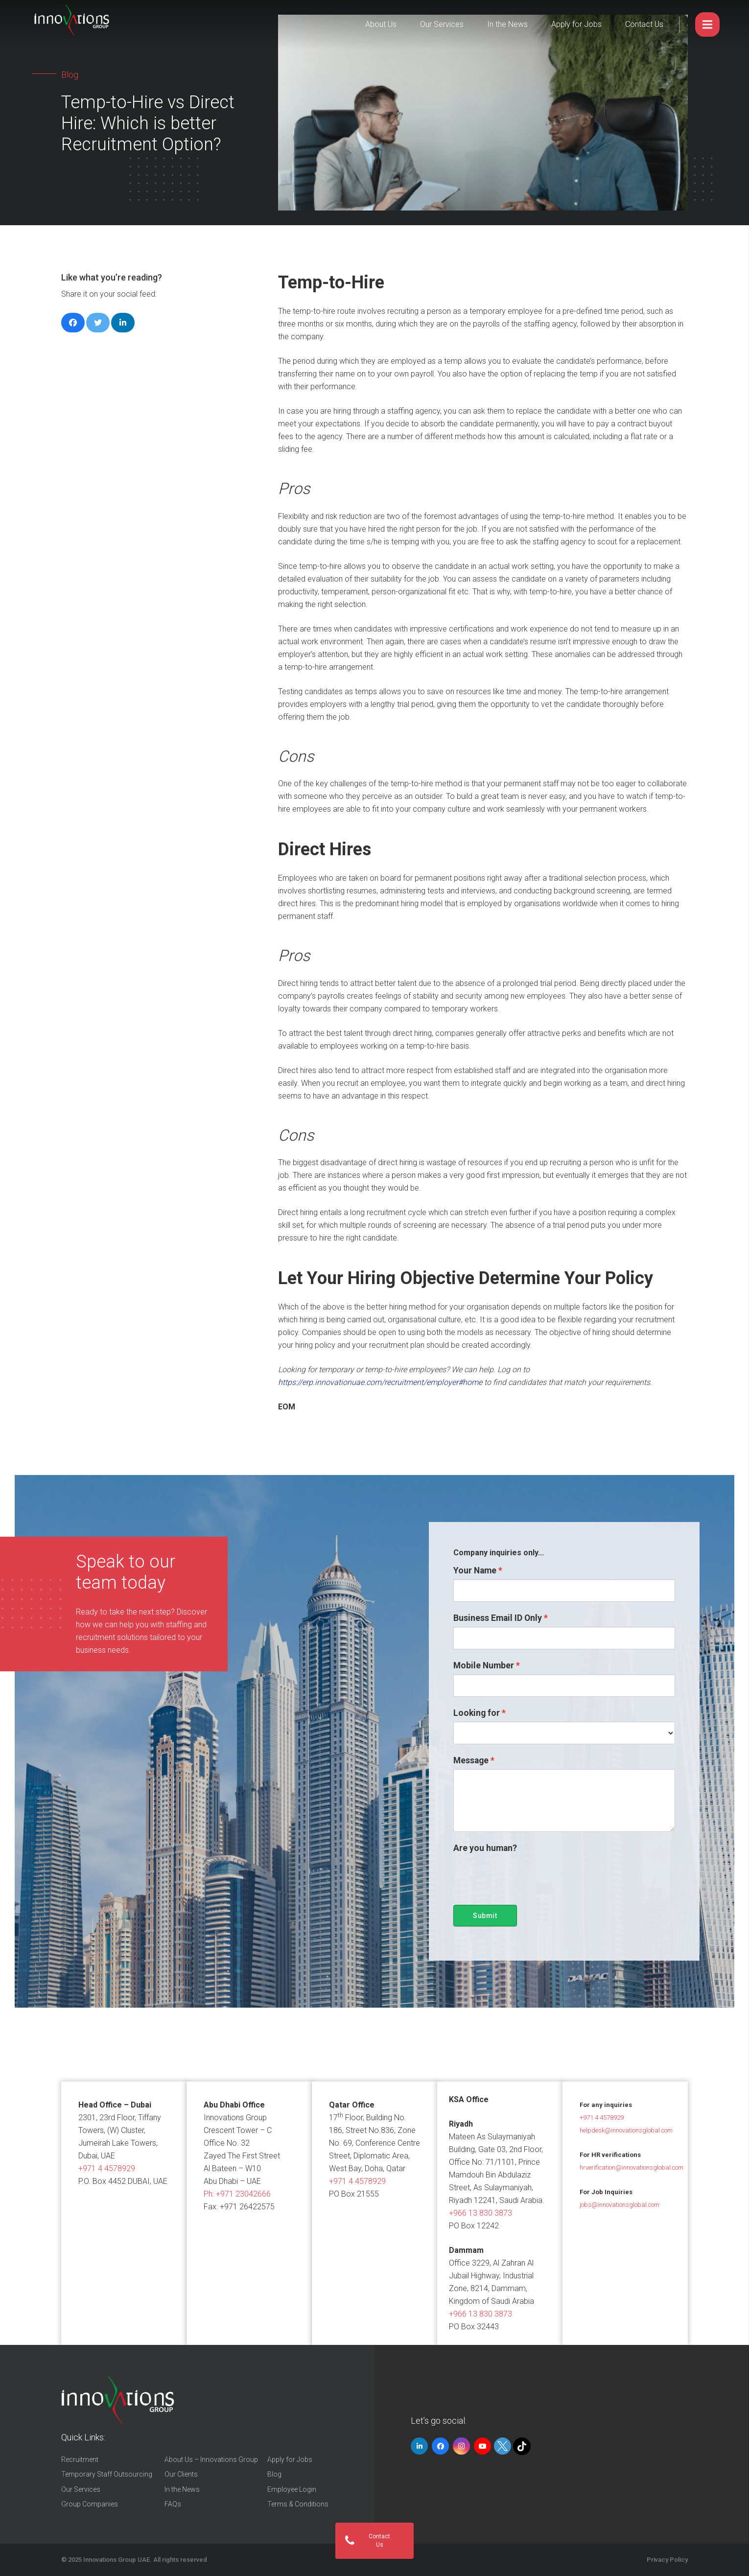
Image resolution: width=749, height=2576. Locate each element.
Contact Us (644, 24)
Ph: (237, 2194)
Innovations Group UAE (116, 2559)
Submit (485, 1916)
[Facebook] (440, 2446)
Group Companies (89, 2504)
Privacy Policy (667, 2559)
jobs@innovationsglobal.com (619, 2204)
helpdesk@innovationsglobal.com (626, 2130)
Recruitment (79, 2459)
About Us (381, 24)
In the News (507, 24)
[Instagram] (461, 2446)
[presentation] (527, 1876)
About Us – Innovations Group (211, 2459)
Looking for (476, 1713)
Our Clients (181, 2474)
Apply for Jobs (576, 24)
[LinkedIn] (419, 2446)
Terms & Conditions (297, 2504)
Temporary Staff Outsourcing (106, 2474)
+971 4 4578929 (106, 2168)
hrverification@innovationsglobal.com (631, 2167)
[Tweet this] (98, 322)
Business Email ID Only (497, 1618)
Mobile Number (483, 1665)
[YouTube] (482, 2446)
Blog (274, 2474)
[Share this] (73, 322)
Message (471, 1760)
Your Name (474, 1570)
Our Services (442, 24)
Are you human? (485, 1848)
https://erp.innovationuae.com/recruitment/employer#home (381, 1382)
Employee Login (291, 2489)
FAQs (172, 2504)
